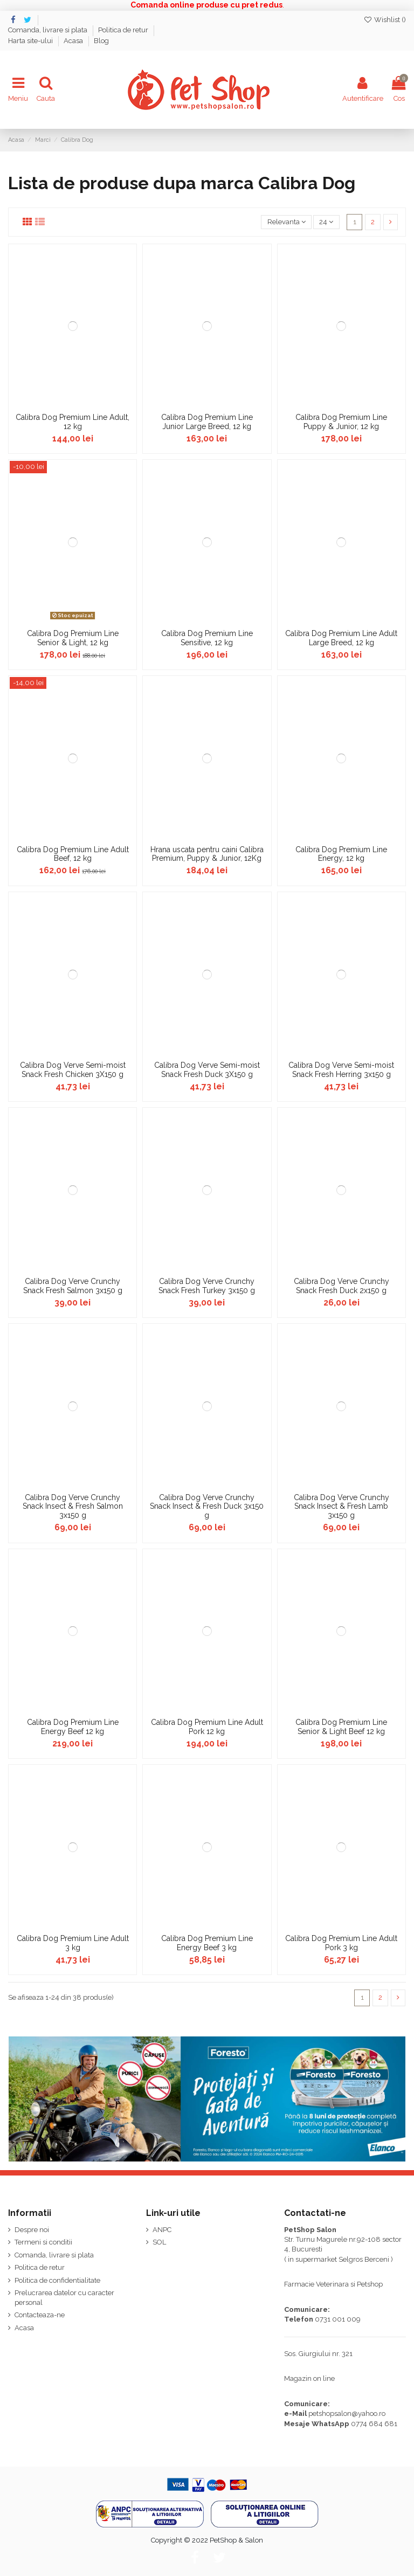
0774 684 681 (374, 2424)
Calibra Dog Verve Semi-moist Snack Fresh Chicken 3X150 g (73, 1070)
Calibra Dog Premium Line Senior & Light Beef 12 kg (341, 1727)
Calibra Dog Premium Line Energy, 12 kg (341, 854)
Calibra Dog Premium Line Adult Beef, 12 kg (73, 854)
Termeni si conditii (43, 2242)
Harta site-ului (31, 41)
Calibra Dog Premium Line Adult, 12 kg (72, 422)
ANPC (162, 2230)
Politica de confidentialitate (57, 2280)
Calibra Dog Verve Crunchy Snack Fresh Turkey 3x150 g (206, 1286)
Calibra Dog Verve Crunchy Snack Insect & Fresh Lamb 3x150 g (341, 1506)
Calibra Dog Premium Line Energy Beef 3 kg (207, 1943)
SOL (159, 2242)
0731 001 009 (338, 2319)
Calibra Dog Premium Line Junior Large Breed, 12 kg (207, 422)
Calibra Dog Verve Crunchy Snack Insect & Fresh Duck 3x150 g (207, 1506)
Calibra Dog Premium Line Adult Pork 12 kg (207, 1727)
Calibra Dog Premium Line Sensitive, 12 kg (207, 638)
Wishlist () (384, 20)
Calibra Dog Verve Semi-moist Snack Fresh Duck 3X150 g (207, 1070)
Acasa (74, 41)
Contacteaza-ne (40, 2315)
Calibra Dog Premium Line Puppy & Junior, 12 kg (341, 422)
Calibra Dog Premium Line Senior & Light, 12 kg (73, 638)
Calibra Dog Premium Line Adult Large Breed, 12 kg (341, 638)
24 (326, 222)
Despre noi (32, 2230)
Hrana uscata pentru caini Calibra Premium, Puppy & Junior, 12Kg (207, 854)
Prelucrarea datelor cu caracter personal (64, 2297)
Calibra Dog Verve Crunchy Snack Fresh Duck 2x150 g (341, 1286)
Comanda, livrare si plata (48, 30)
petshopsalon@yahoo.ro (346, 2413)
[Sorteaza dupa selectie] (286, 222)
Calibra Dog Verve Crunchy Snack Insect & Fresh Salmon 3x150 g (73, 1506)
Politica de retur (124, 30)
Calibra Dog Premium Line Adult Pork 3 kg (341, 1943)
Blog (101, 41)
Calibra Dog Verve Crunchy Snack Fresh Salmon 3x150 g (72, 1286)
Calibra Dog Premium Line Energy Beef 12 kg (73, 1727)
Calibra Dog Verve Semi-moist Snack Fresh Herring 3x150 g (341, 1070)
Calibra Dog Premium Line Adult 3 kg (73, 1943)
